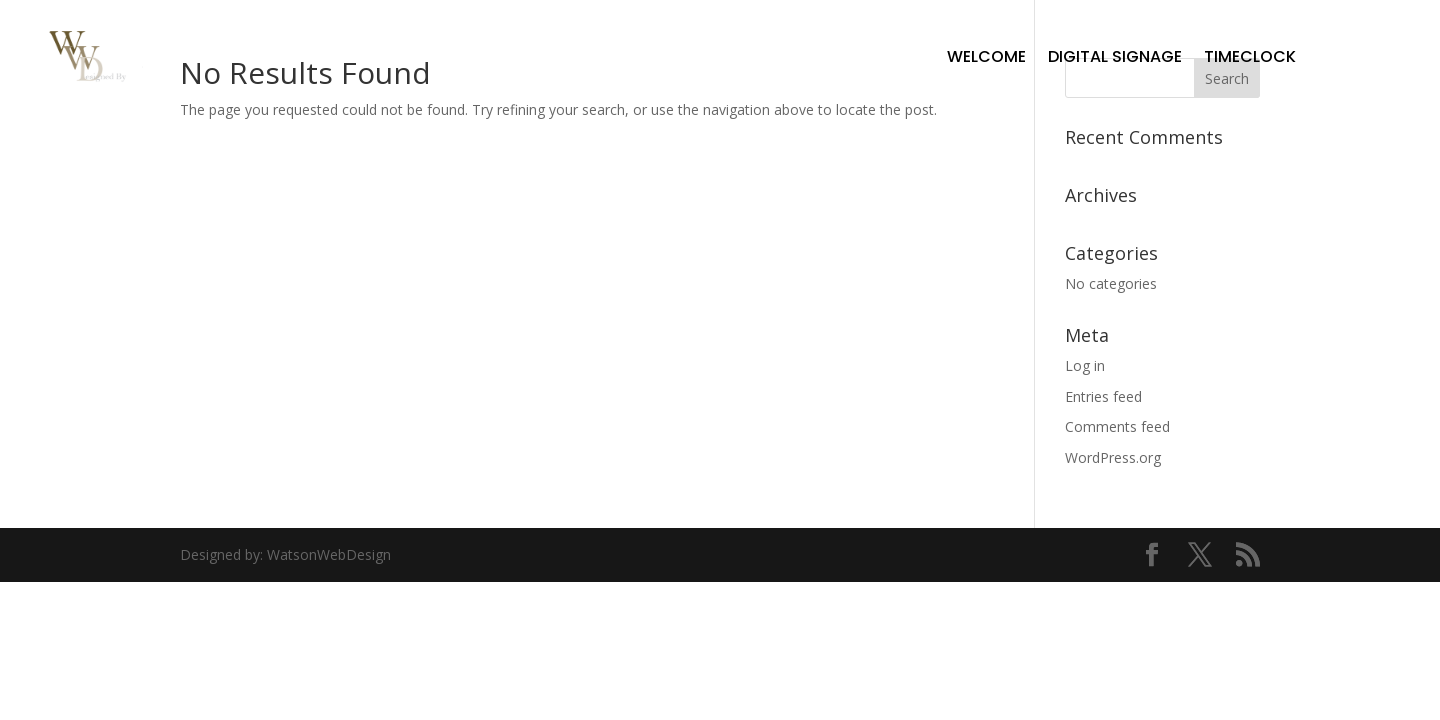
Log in (1085, 365)
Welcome (986, 56)
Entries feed (1103, 396)
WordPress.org (1113, 457)
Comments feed (1117, 426)
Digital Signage (1115, 56)
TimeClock (1250, 56)
